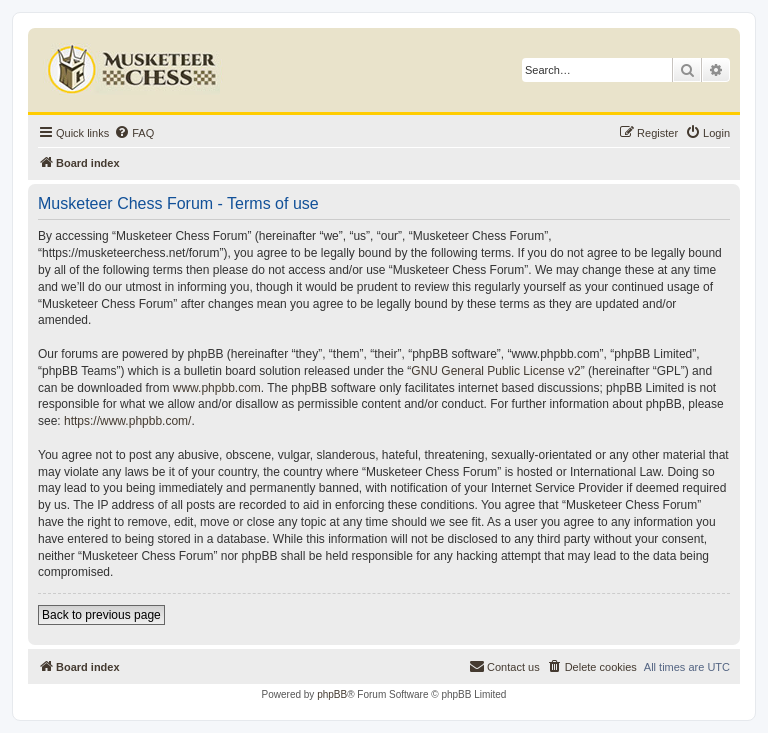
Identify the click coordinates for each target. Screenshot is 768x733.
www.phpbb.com (217, 388)
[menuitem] (134, 133)
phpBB (332, 694)
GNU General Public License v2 (495, 371)
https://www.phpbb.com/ (127, 421)
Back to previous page (101, 615)
